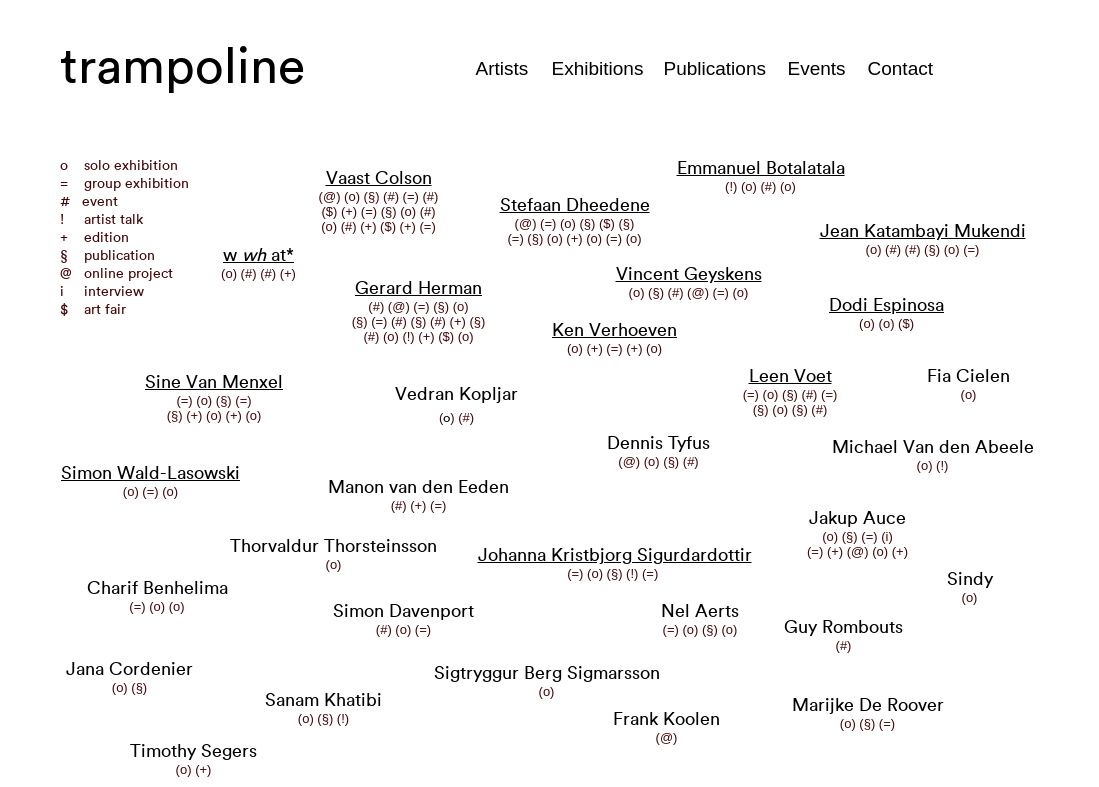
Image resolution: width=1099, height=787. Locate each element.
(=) (152, 491)
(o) (133, 491)
